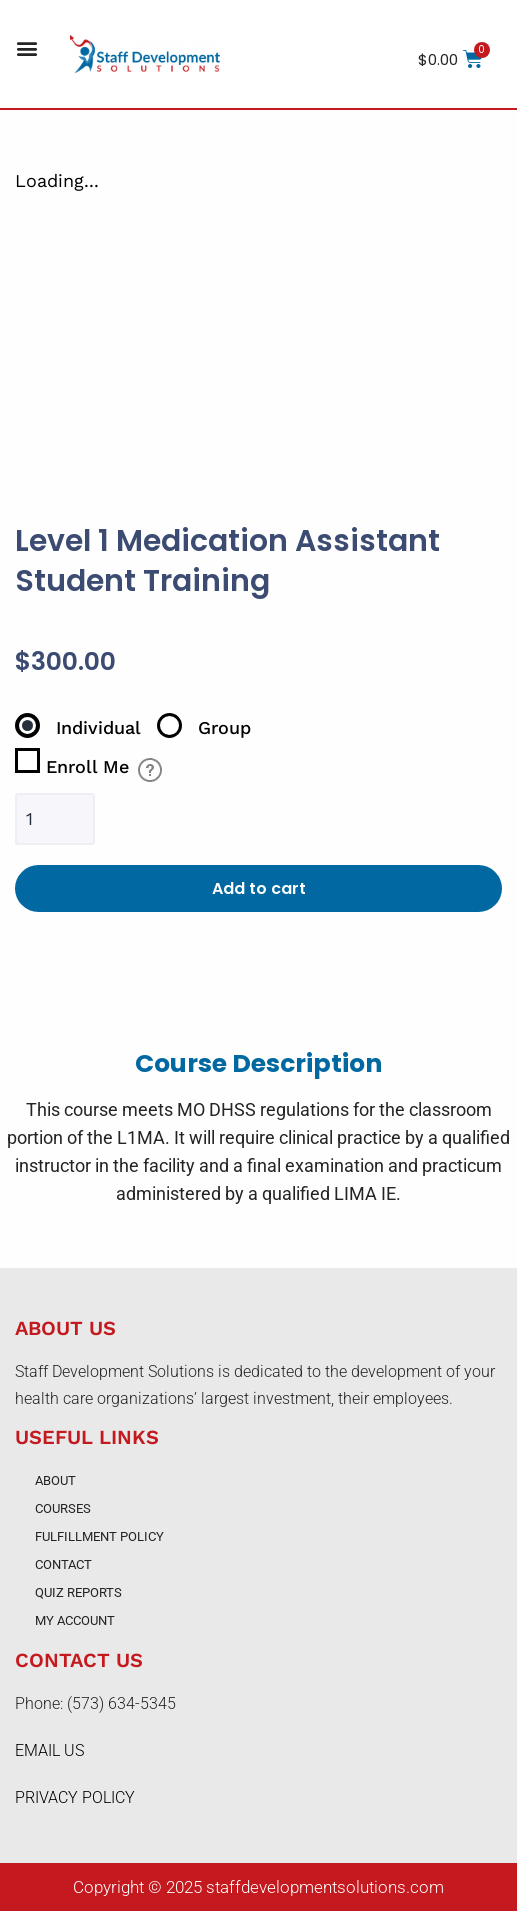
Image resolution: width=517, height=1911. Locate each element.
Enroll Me (72, 762)
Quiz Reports (78, 1592)
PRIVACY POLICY (75, 1797)
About (55, 1480)
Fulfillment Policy (99, 1536)
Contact (63, 1564)
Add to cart (259, 888)
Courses (63, 1508)
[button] (26, 48)
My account (75, 1620)
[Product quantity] (55, 819)
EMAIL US (49, 1750)
